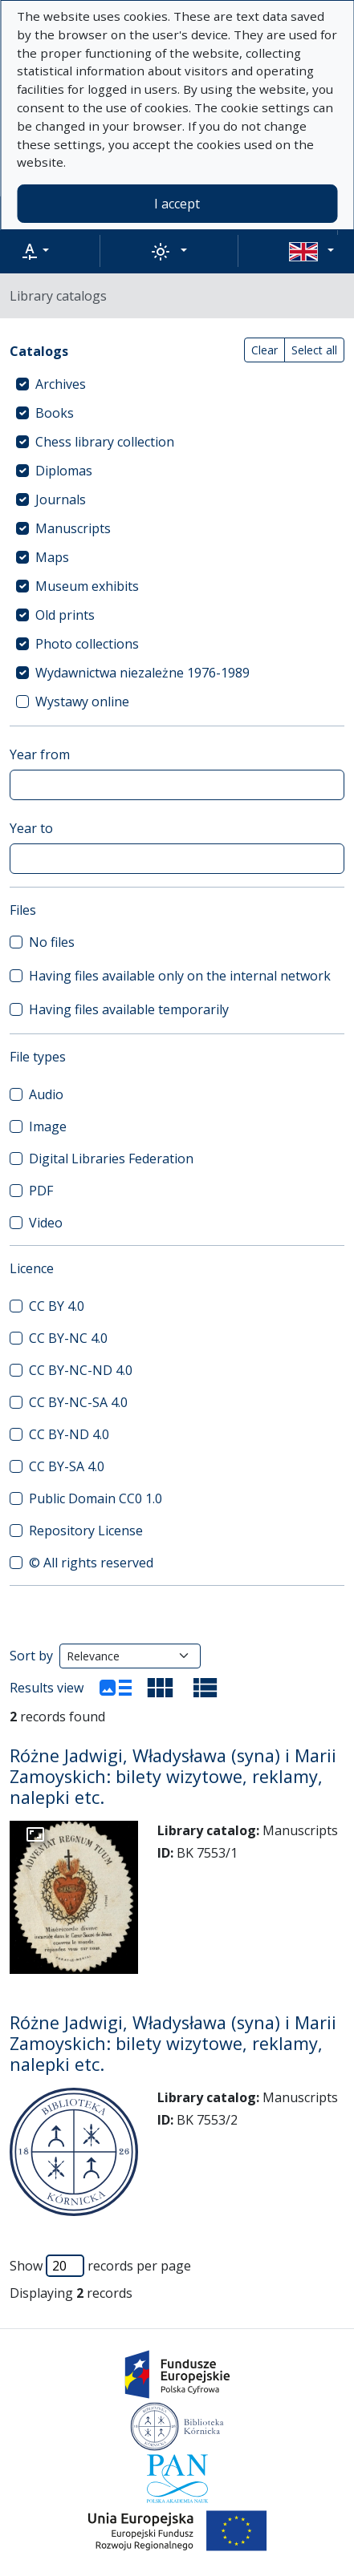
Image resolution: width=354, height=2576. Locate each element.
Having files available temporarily (129, 1009)
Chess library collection (104, 442)
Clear (264, 350)
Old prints (65, 615)
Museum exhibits (87, 586)
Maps (52, 557)
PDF (41, 1190)
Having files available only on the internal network (180, 976)
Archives (60, 384)
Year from (40, 754)
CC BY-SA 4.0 (66, 1466)
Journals (60, 499)
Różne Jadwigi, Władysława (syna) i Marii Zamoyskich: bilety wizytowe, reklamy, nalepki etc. (173, 1776)
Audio (46, 1094)
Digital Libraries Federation (111, 1158)
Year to (31, 828)
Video (46, 1222)
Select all (314, 350)
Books (54, 413)
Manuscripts (73, 528)
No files (52, 942)
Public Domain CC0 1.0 (95, 1498)
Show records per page (100, 2266)
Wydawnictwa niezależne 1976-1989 (142, 672)
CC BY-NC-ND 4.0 (80, 1370)
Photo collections (87, 644)
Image (48, 1126)
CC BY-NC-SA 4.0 (78, 1402)
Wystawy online (82, 701)
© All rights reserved (91, 1562)
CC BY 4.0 (56, 1306)
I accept (177, 203)
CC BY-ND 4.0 (69, 1434)
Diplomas (63, 470)
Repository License (86, 1530)
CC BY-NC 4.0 (68, 1338)
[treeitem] (177, 384)
